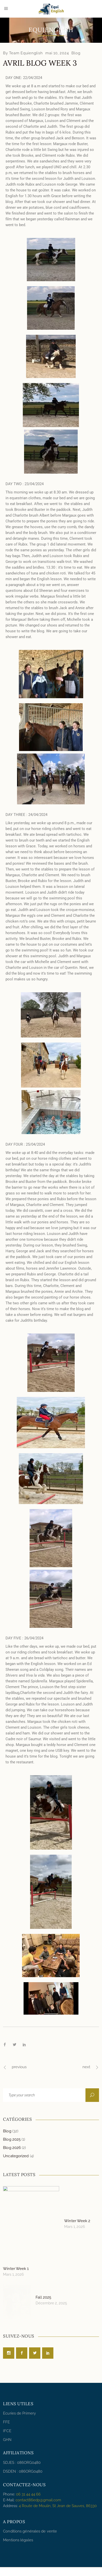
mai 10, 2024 (57, 53)
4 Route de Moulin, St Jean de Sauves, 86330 (58, 2506)
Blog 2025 (12, 2139)
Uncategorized (16, 2156)
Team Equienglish (26, 53)
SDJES (8, 2462)
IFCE (7, 2431)
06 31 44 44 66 (28, 2494)
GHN (7, 2439)
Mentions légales (18, 2540)
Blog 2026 (12, 2147)
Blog (75, 53)
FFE (6, 2422)
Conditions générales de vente (30, 2531)
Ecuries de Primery (19, 2413)
